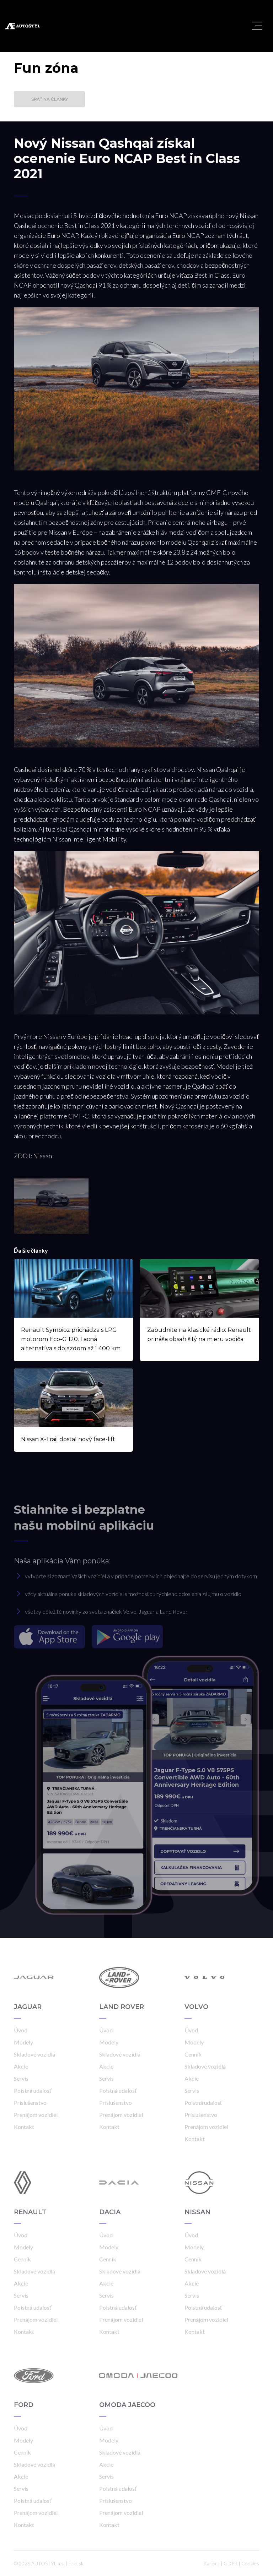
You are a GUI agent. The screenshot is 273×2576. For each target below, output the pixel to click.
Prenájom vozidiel (36, 2114)
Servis (21, 2078)
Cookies (250, 2563)
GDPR (230, 2563)
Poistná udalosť (33, 2090)
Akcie (21, 2066)
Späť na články (49, 99)
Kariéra (211, 2563)
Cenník (193, 2054)
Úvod (20, 2030)
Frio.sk (76, 2563)
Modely (23, 2042)
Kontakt (24, 2126)
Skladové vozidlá (34, 2054)
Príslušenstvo (30, 2102)
